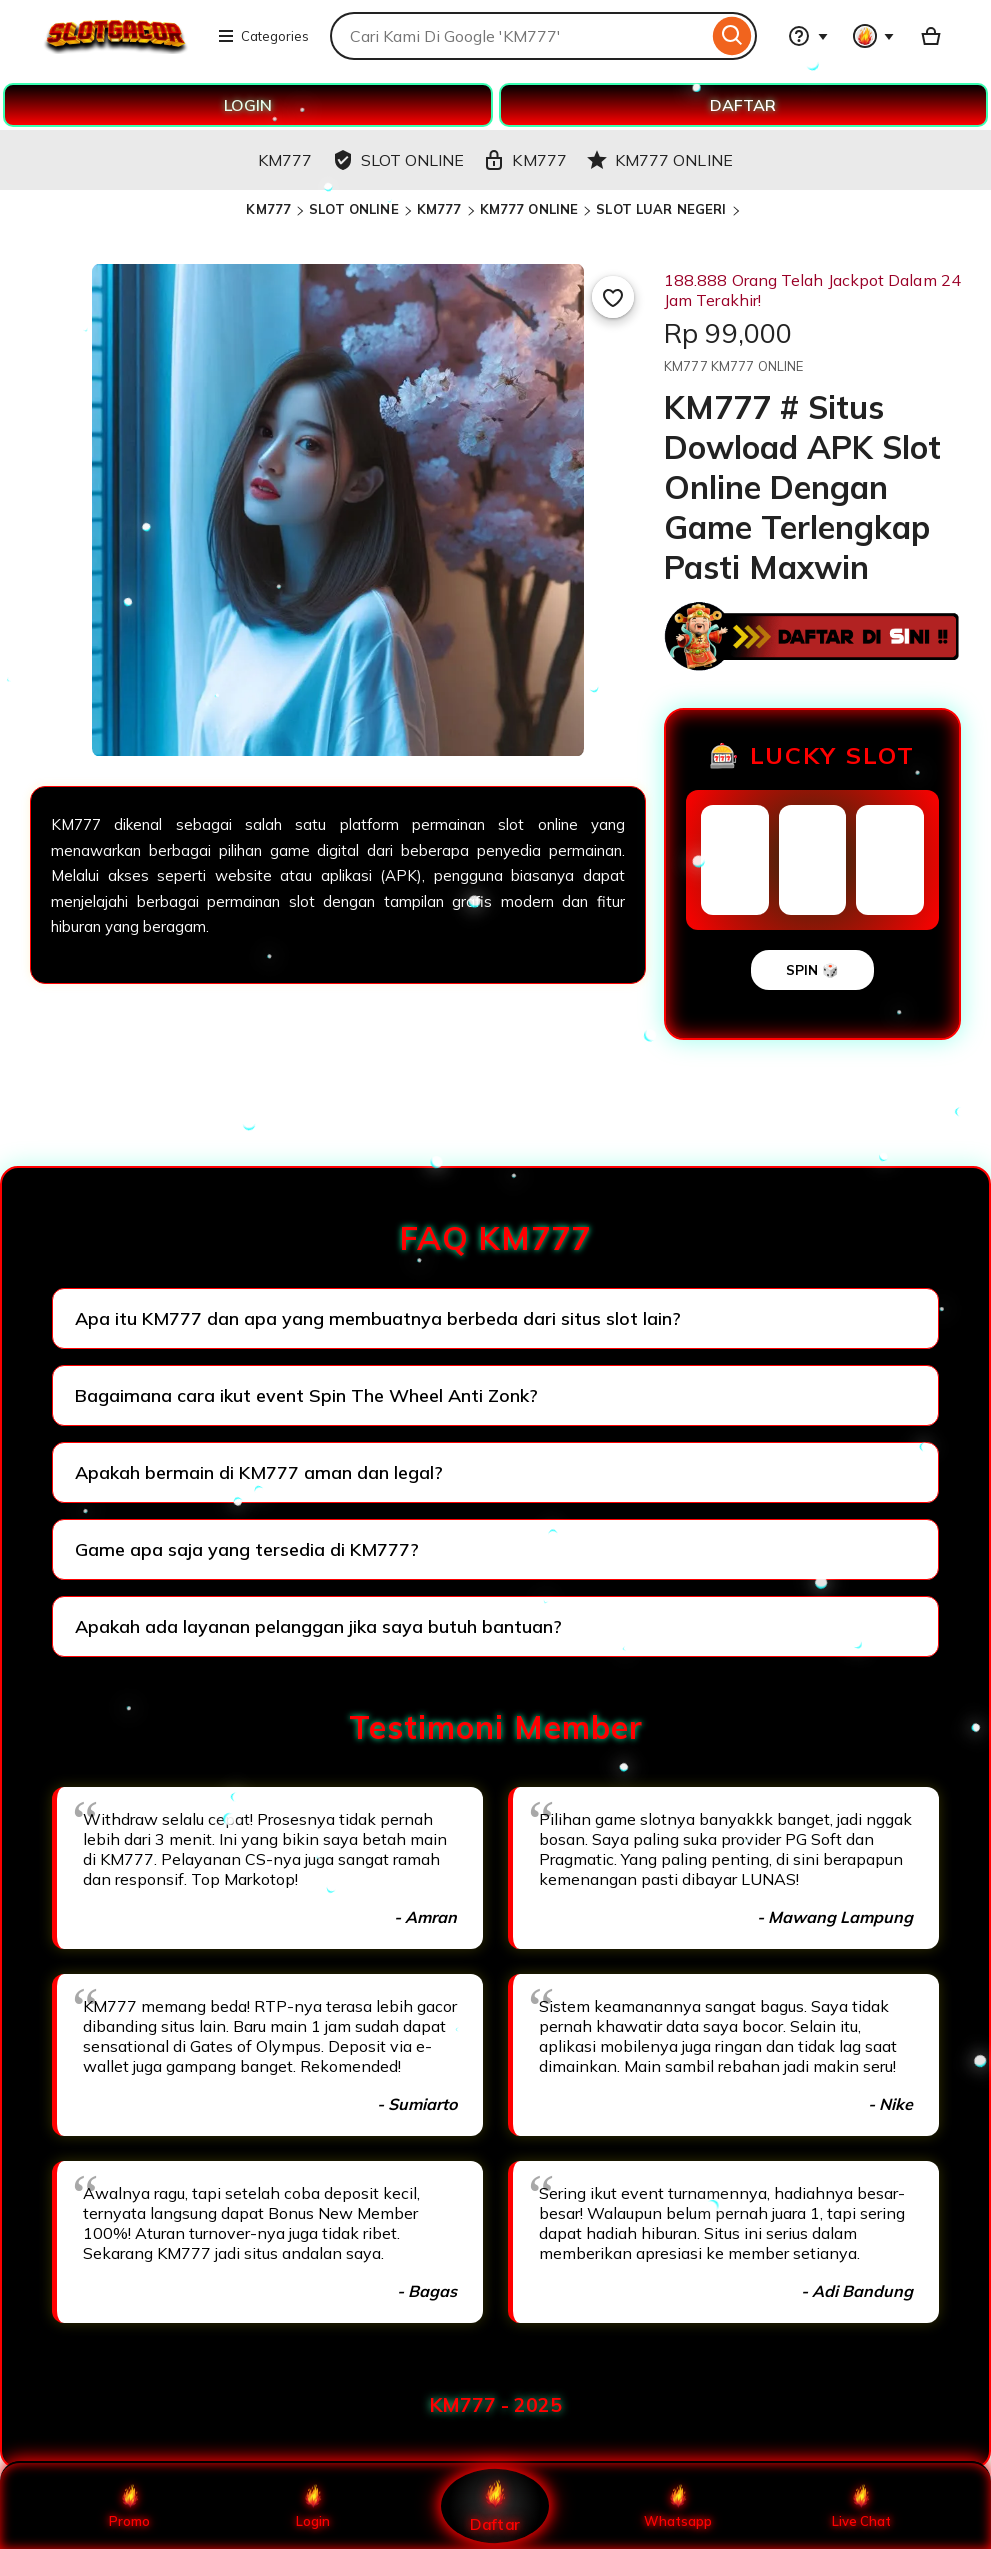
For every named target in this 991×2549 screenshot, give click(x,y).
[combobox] (519, 36)
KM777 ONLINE (529, 209)
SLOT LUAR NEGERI (661, 209)
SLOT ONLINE (353, 209)
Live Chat (861, 2506)
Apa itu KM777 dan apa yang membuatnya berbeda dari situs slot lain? (378, 1318)
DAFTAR (743, 105)
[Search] (732, 36)
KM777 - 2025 (496, 2405)
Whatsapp (678, 2506)
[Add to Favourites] (613, 297)
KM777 (268, 209)
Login (313, 2506)
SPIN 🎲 (812, 970)
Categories (263, 36)
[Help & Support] (808, 36)
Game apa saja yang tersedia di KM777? (247, 1549)
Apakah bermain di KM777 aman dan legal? (259, 1472)
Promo (129, 2506)
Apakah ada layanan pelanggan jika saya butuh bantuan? (318, 1626)
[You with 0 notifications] (874, 36)
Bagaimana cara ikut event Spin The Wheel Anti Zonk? (306, 1395)
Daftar (495, 2505)
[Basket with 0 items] (931, 36)
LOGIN (248, 105)
